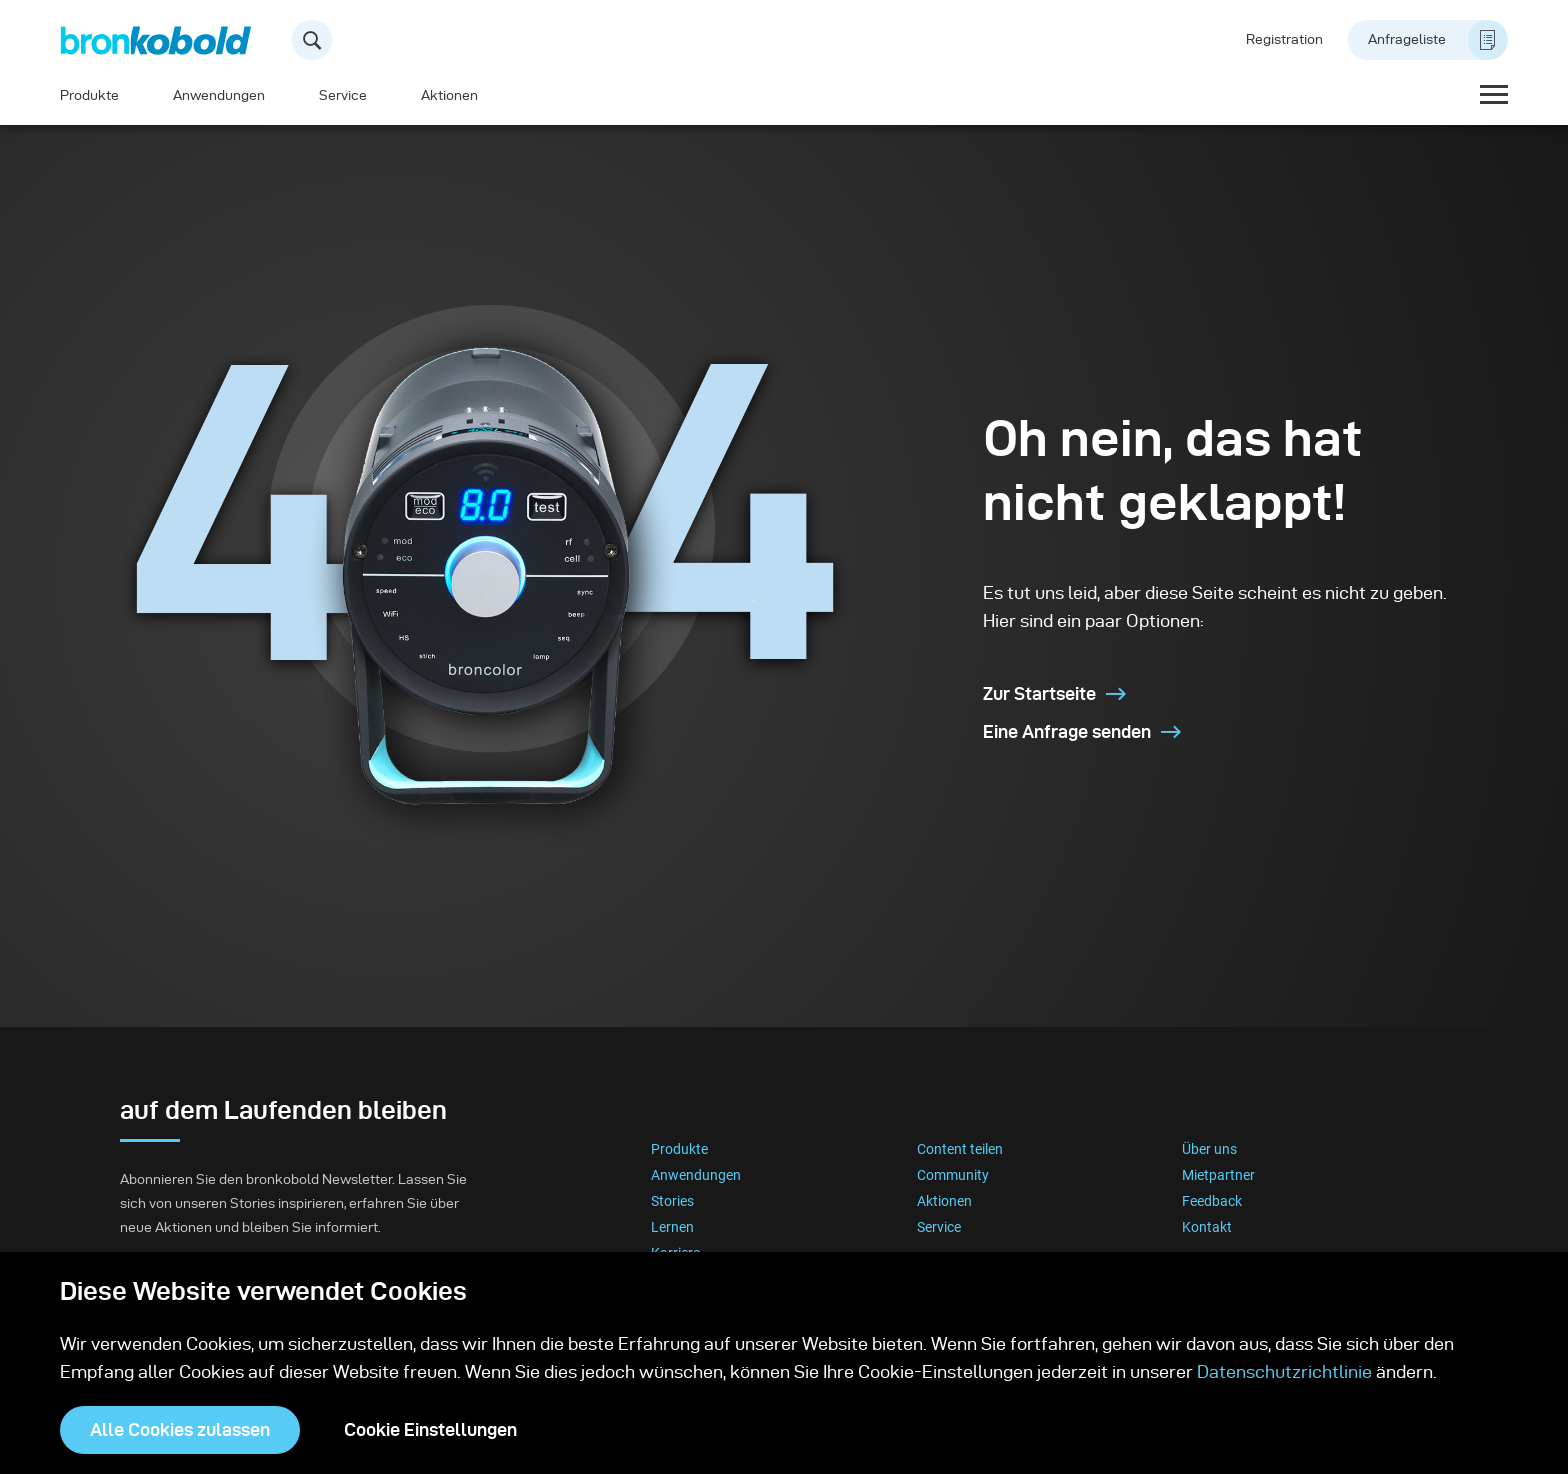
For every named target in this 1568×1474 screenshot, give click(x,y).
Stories (672, 1201)
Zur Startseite (1054, 693)
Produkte (89, 95)
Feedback (1212, 1201)
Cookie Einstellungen (430, 1429)
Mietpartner (1218, 1175)
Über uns (1209, 1149)
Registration (1284, 39)
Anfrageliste (1438, 40)
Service (343, 95)
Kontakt (1207, 1227)
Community (953, 1175)
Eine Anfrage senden (1082, 731)
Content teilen (960, 1149)
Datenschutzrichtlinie (1284, 1371)
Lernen (672, 1227)
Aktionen (449, 95)
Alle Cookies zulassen (180, 1429)
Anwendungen (219, 95)
